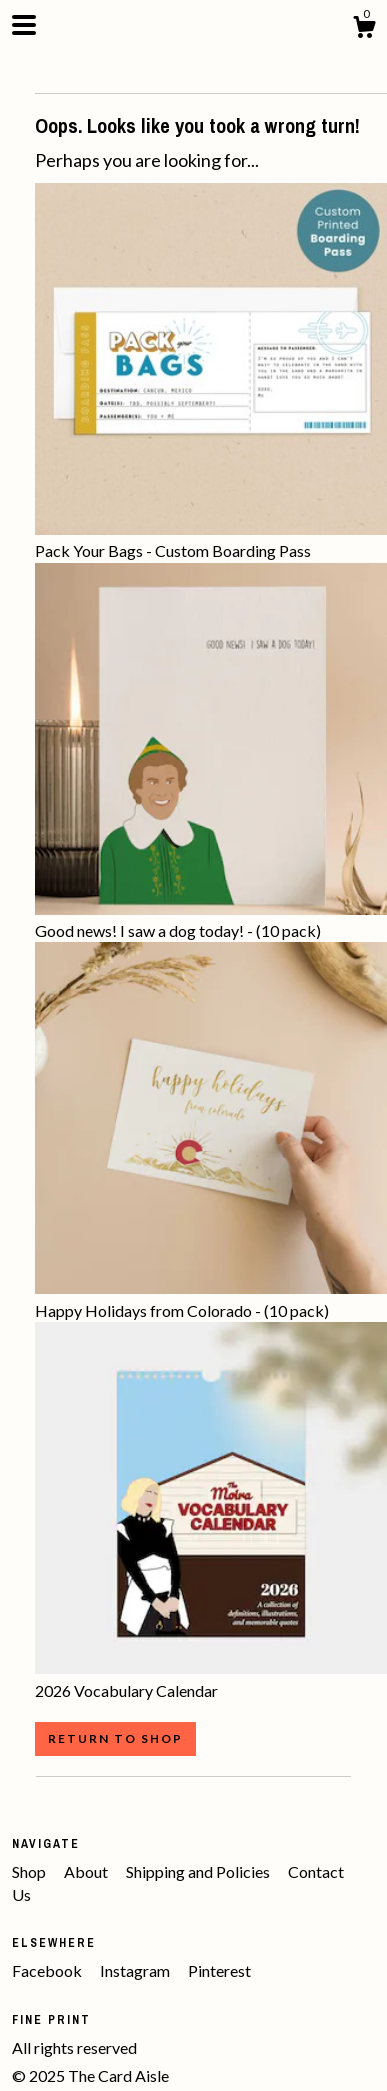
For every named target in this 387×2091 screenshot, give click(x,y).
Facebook (48, 1970)
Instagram (136, 1970)
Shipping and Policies (199, 1871)
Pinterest (219, 1970)
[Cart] (364, 30)
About (87, 1871)
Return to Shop (115, 1738)
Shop (30, 1871)
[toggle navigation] (24, 25)
